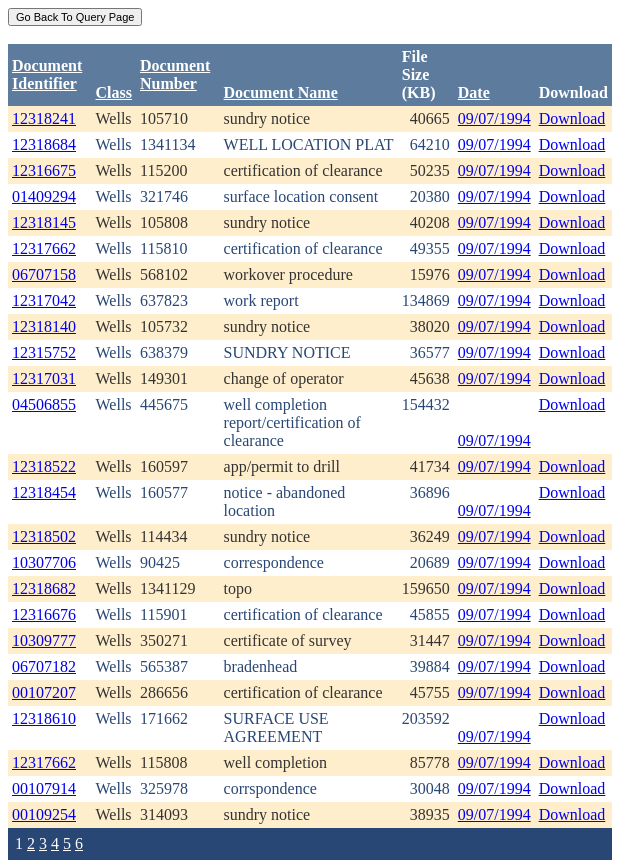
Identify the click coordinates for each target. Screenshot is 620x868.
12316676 (44, 614)
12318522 (44, 466)
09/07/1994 (494, 118)
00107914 (44, 788)
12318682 (44, 588)
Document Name (281, 92)
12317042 (44, 300)
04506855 (44, 404)
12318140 (44, 326)
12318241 (44, 118)
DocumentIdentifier (47, 74)
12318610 (44, 718)
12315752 (44, 352)
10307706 (44, 562)
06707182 (44, 666)
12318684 (44, 144)
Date (474, 92)
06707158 (44, 274)
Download (572, 118)
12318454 (44, 492)
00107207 (44, 692)
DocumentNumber (175, 74)
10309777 (44, 640)
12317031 (44, 378)
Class (114, 92)
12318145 (44, 222)
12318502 (44, 536)
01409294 (44, 196)
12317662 (44, 248)
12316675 (44, 170)
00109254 (44, 814)
